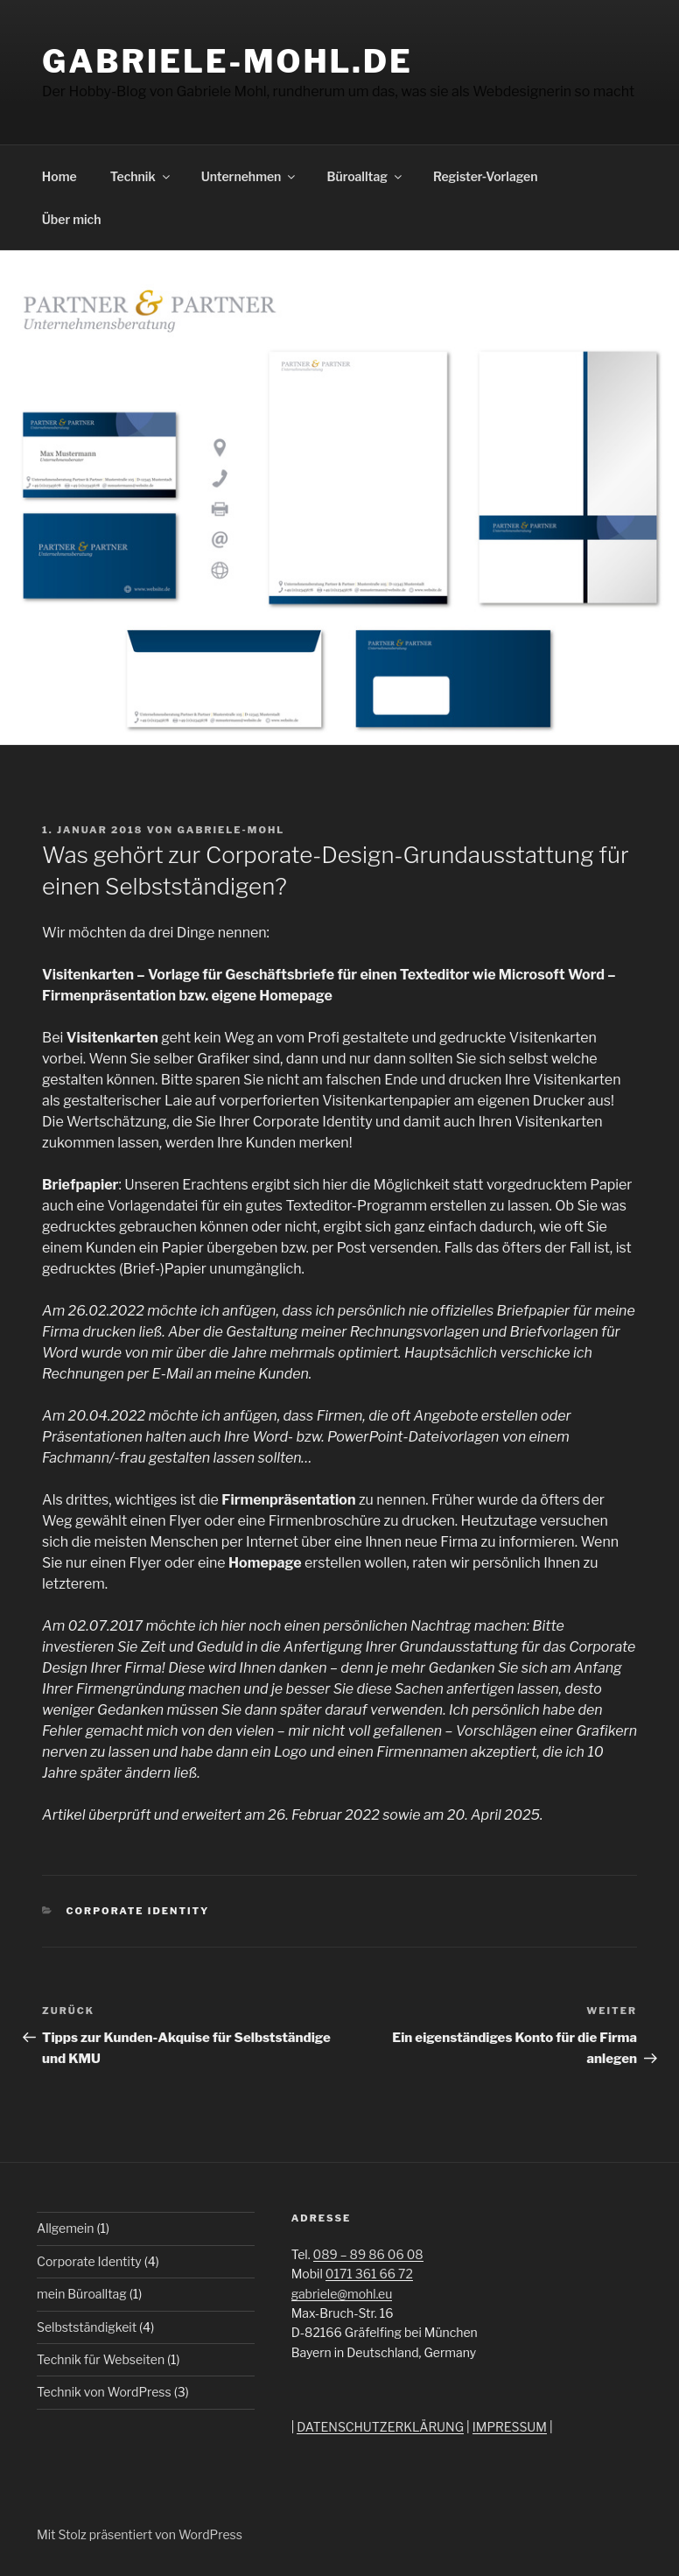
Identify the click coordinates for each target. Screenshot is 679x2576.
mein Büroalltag (82, 2293)
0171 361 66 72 (369, 2273)
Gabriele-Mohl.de (227, 61)
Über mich (72, 219)
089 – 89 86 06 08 (368, 2254)
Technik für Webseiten (100, 2359)
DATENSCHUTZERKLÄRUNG (380, 2426)
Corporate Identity (138, 1911)
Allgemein (65, 2228)
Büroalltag (365, 176)
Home (59, 176)
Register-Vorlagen (485, 176)
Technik (141, 176)
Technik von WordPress (104, 2391)
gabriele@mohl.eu (342, 2293)
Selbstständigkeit (86, 2327)
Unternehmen (249, 176)
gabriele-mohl (230, 830)
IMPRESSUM (509, 2426)
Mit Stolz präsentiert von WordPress (139, 2534)
